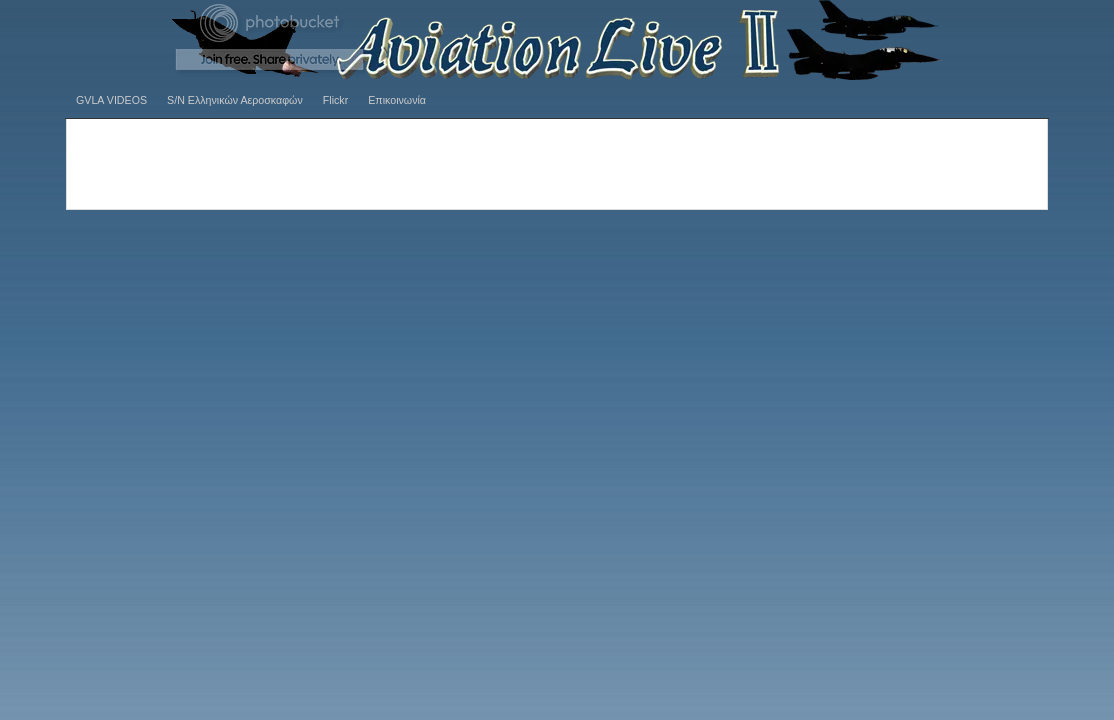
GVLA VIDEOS (111, 100)
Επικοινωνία (397, 100)
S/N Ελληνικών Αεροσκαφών (235, 100)
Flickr (335, 100)
